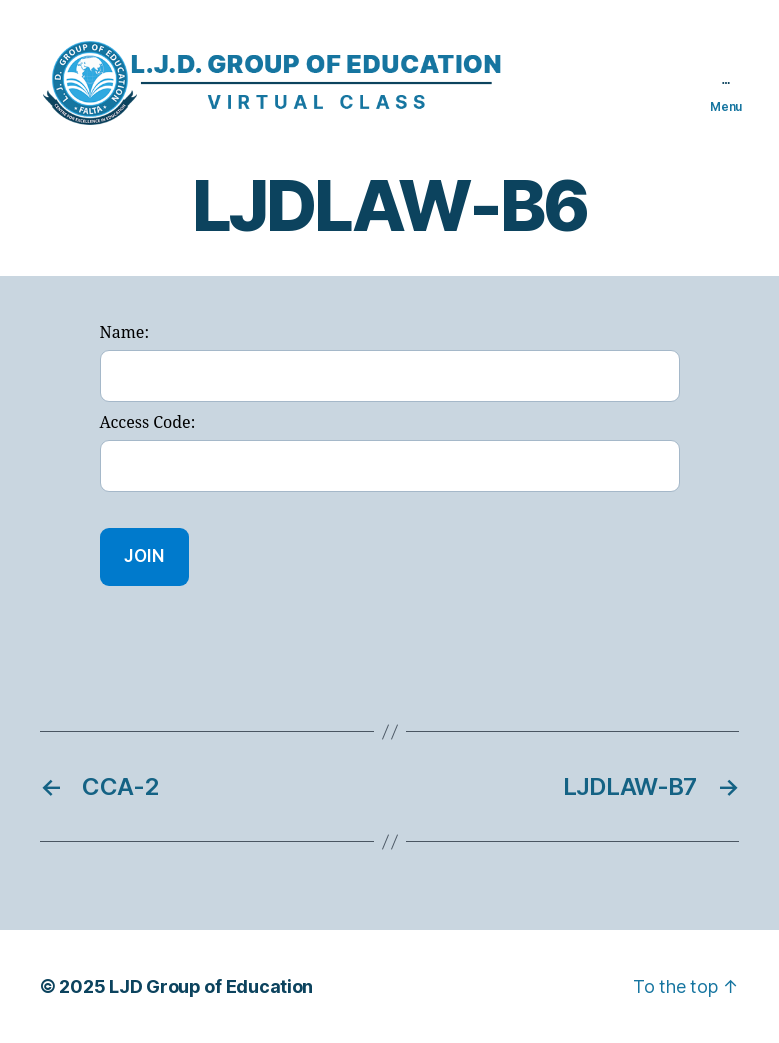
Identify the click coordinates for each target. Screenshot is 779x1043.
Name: (124, 333)
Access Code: (148, 423)
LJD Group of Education (211, 986)
